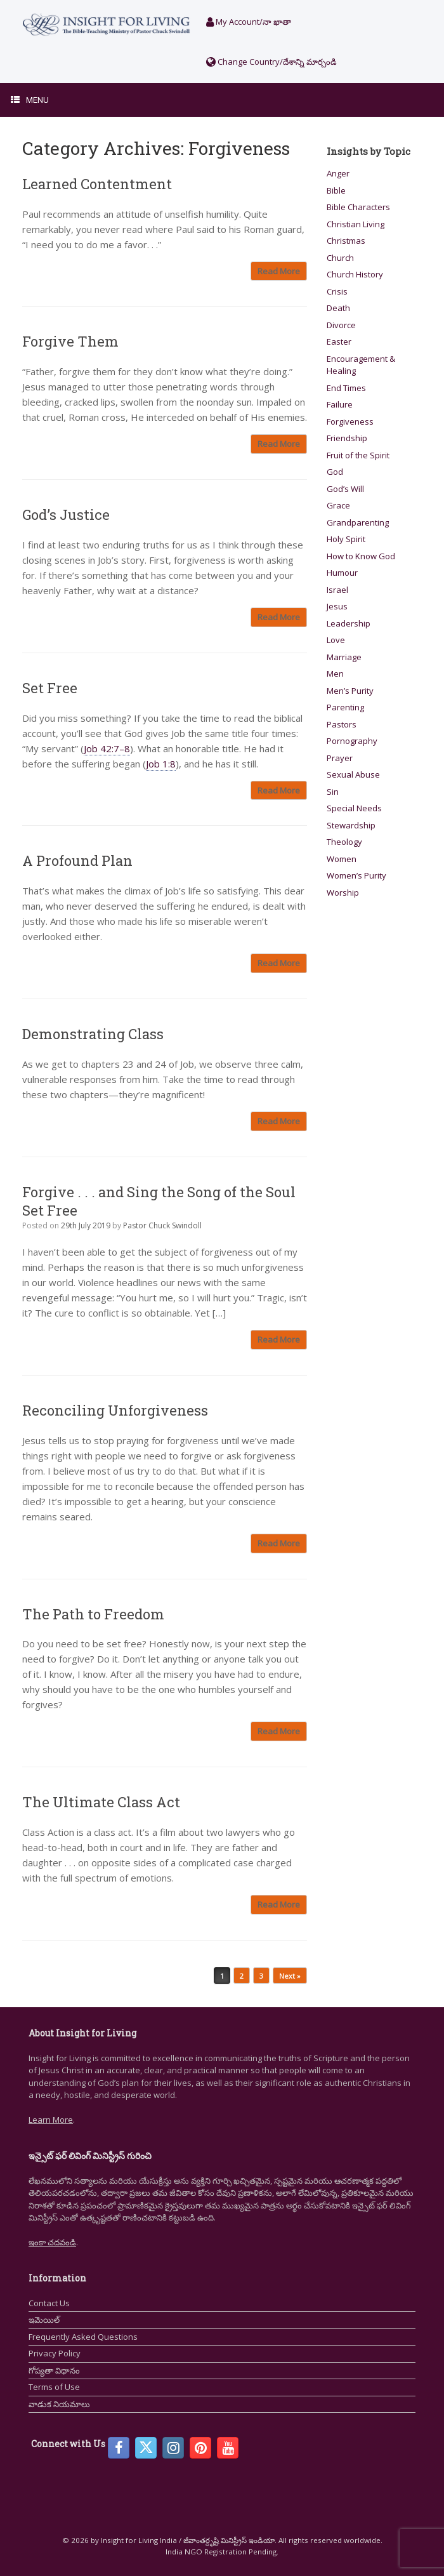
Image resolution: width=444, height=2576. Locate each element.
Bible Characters (358, 207)
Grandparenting (358, 522)
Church (340, 257)
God (335, 471)
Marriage (344, 657)
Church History (355, 274)
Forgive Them (70, 341)
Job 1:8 (161, 763)
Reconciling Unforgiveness (115, 1410)
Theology (344, 841)
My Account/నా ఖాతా (248, 21)
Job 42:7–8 (107, 748)
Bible (336, 190)
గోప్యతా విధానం (54, 2370)
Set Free (49, 688)
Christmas (346, 240)
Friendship (347, 438)
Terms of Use (54, 2387)
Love (336, 640)
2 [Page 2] (242, 1976)
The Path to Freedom (93, 1614)
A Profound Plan (77, 860)
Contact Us (49, 2303)
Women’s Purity (356, 875)
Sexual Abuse (353, 774)
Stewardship (351, 825)
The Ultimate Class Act (101, 1802)
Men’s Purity (350, 690)
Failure (340, 404)
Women (341, 859)
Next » (290, 1976)
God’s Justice (66, 514)
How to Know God (361, 556)
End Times (346, 388)
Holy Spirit (346, 539)
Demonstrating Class (93, 1034)
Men (335, 673)
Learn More (51, 2119)
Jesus (337, 606)
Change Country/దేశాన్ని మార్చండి (271, 61)
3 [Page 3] (261, 1976)
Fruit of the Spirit (358, 455)
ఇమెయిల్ (44, 2319)
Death (338, 308)
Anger (338, 173)
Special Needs (354, 808)
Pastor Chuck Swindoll (162, 1225)
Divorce (341, 325)
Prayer (340, 758)
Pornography (352, 741)
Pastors (341, 724)
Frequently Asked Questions (83, 2336)
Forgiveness (350, 421)
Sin (333, 791)
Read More (279, 271)
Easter (339, 341)
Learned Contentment (97, 184)
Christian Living (355, 224)
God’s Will (345, 489)
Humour (342, 572)
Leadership (348, 623)
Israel (337, 589)
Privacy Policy (55, 2353)
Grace (338, 505)
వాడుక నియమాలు (59, 2404)
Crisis (337, 291)
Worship (343, 892)
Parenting (345, 707)
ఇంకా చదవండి (52, 2242)
